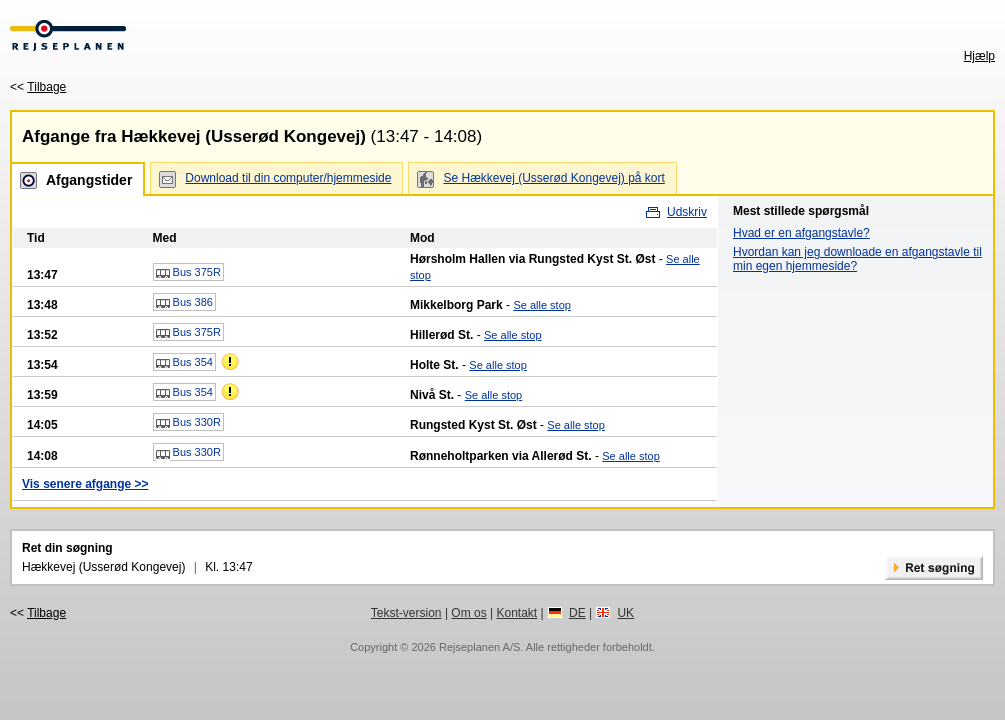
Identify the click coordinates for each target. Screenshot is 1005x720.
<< (38, 87)
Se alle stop (541, 305)
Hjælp (979, 56)
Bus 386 (184, 303)
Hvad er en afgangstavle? (801, 233)
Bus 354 (184, 363)
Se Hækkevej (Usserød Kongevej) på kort (553, 178)
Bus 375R (188, 273)
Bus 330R (188, 423)
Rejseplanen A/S (479, 647)
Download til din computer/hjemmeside (288, 178)
